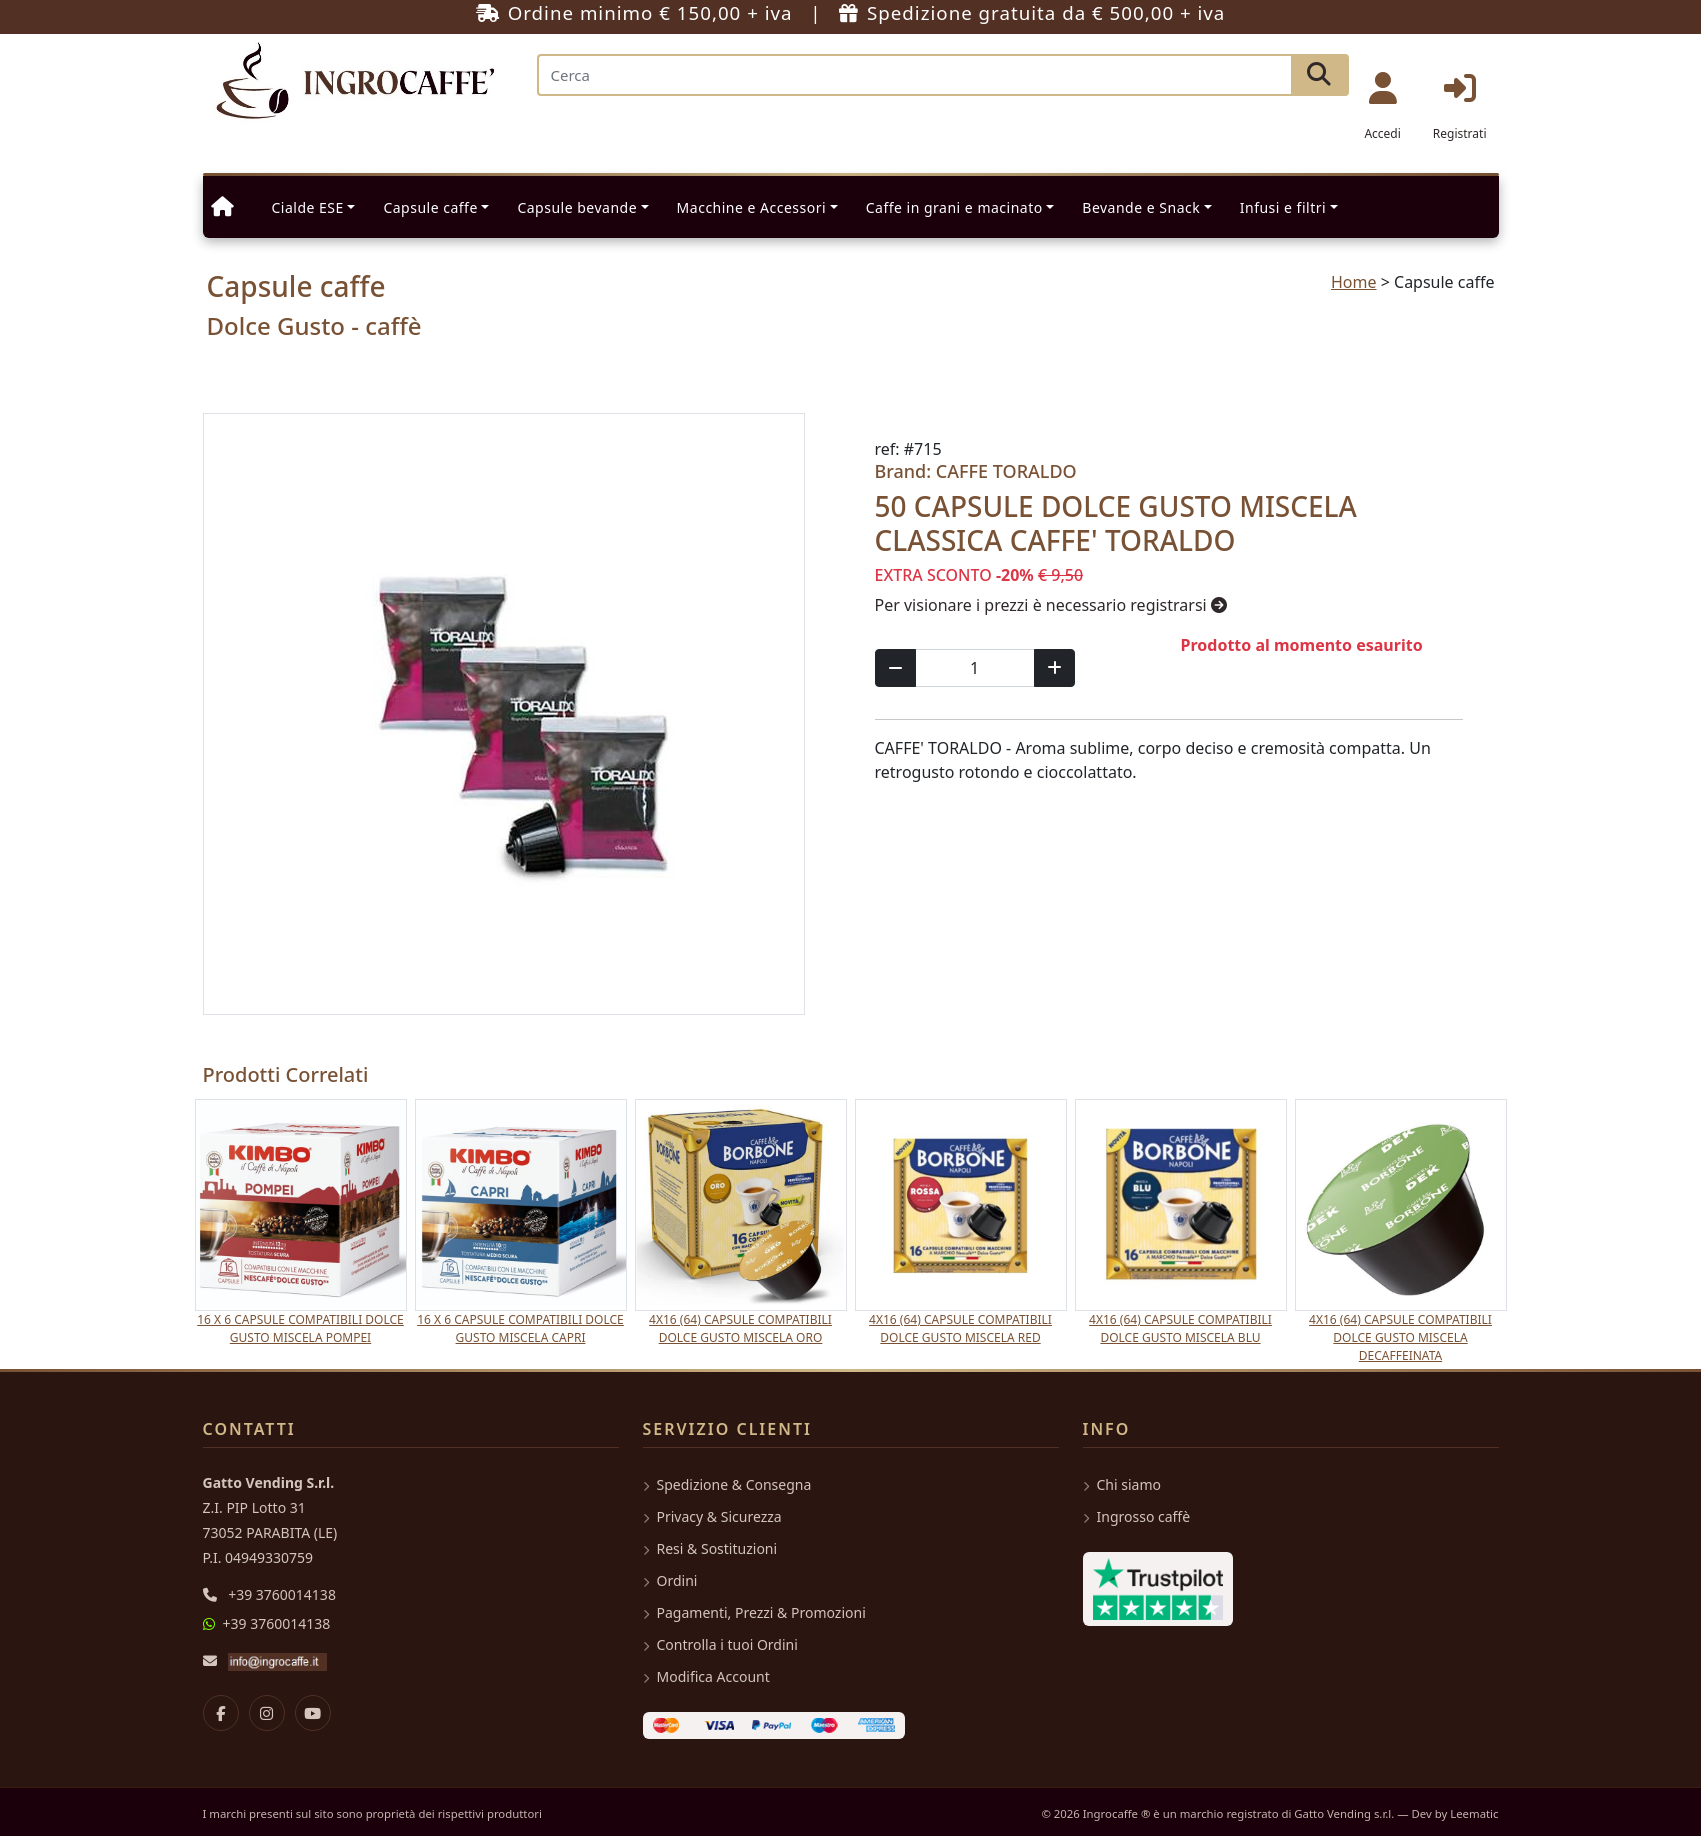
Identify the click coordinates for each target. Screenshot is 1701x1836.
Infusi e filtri (1283, 207)
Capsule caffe (430, 207)
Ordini (670, 1580)
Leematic (1474, 1813)
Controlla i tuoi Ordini (720, 1644)
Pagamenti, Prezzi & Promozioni (754, 1612)
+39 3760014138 (282, 1594)
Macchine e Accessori (752, 207)
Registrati (1460, 107)
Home (1354, 282)
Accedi (1382, 107)
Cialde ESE (308, 207)
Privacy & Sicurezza (712, 1516)
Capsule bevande (577, 207)
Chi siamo (1122, 1484)
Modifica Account (706, 1676)
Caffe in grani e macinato (954, 207)
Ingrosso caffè (1137, 1516)
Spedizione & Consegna (727, 1484)
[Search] (915, 75)
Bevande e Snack (1141, 207)
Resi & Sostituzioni (710, 1548)
